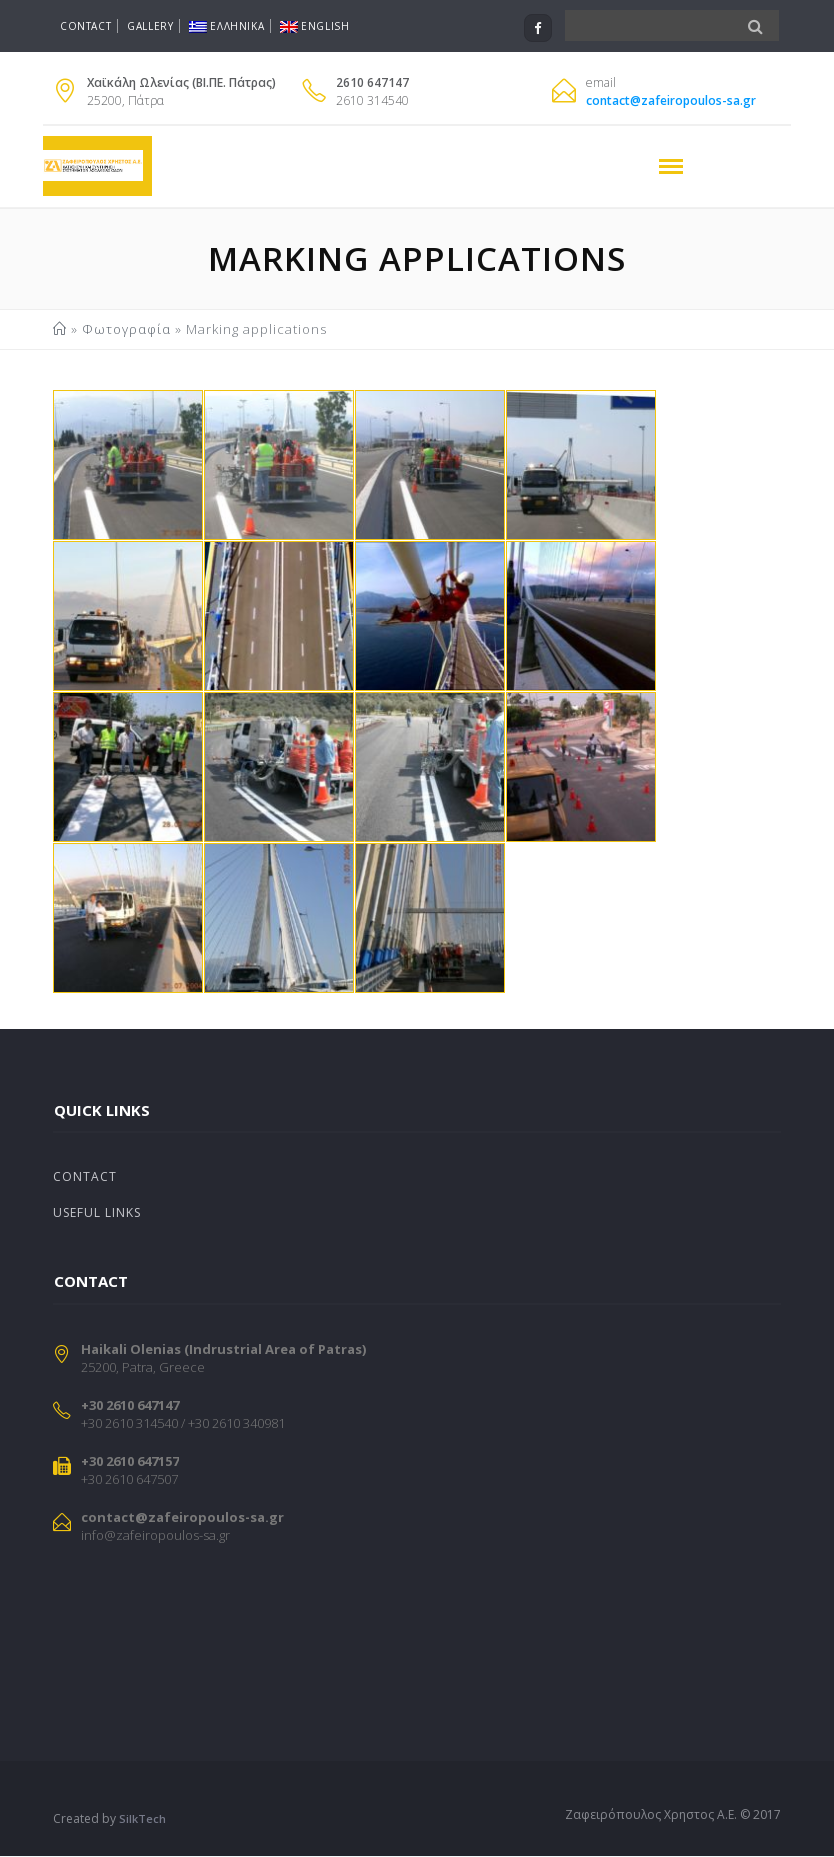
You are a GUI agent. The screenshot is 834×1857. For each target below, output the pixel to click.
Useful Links (97, 1213)
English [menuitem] (314, 26)
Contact (85, 26)
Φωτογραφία (126, 329)
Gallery (150, 26)
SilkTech (142, 1819)
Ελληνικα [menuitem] (226, 26)
